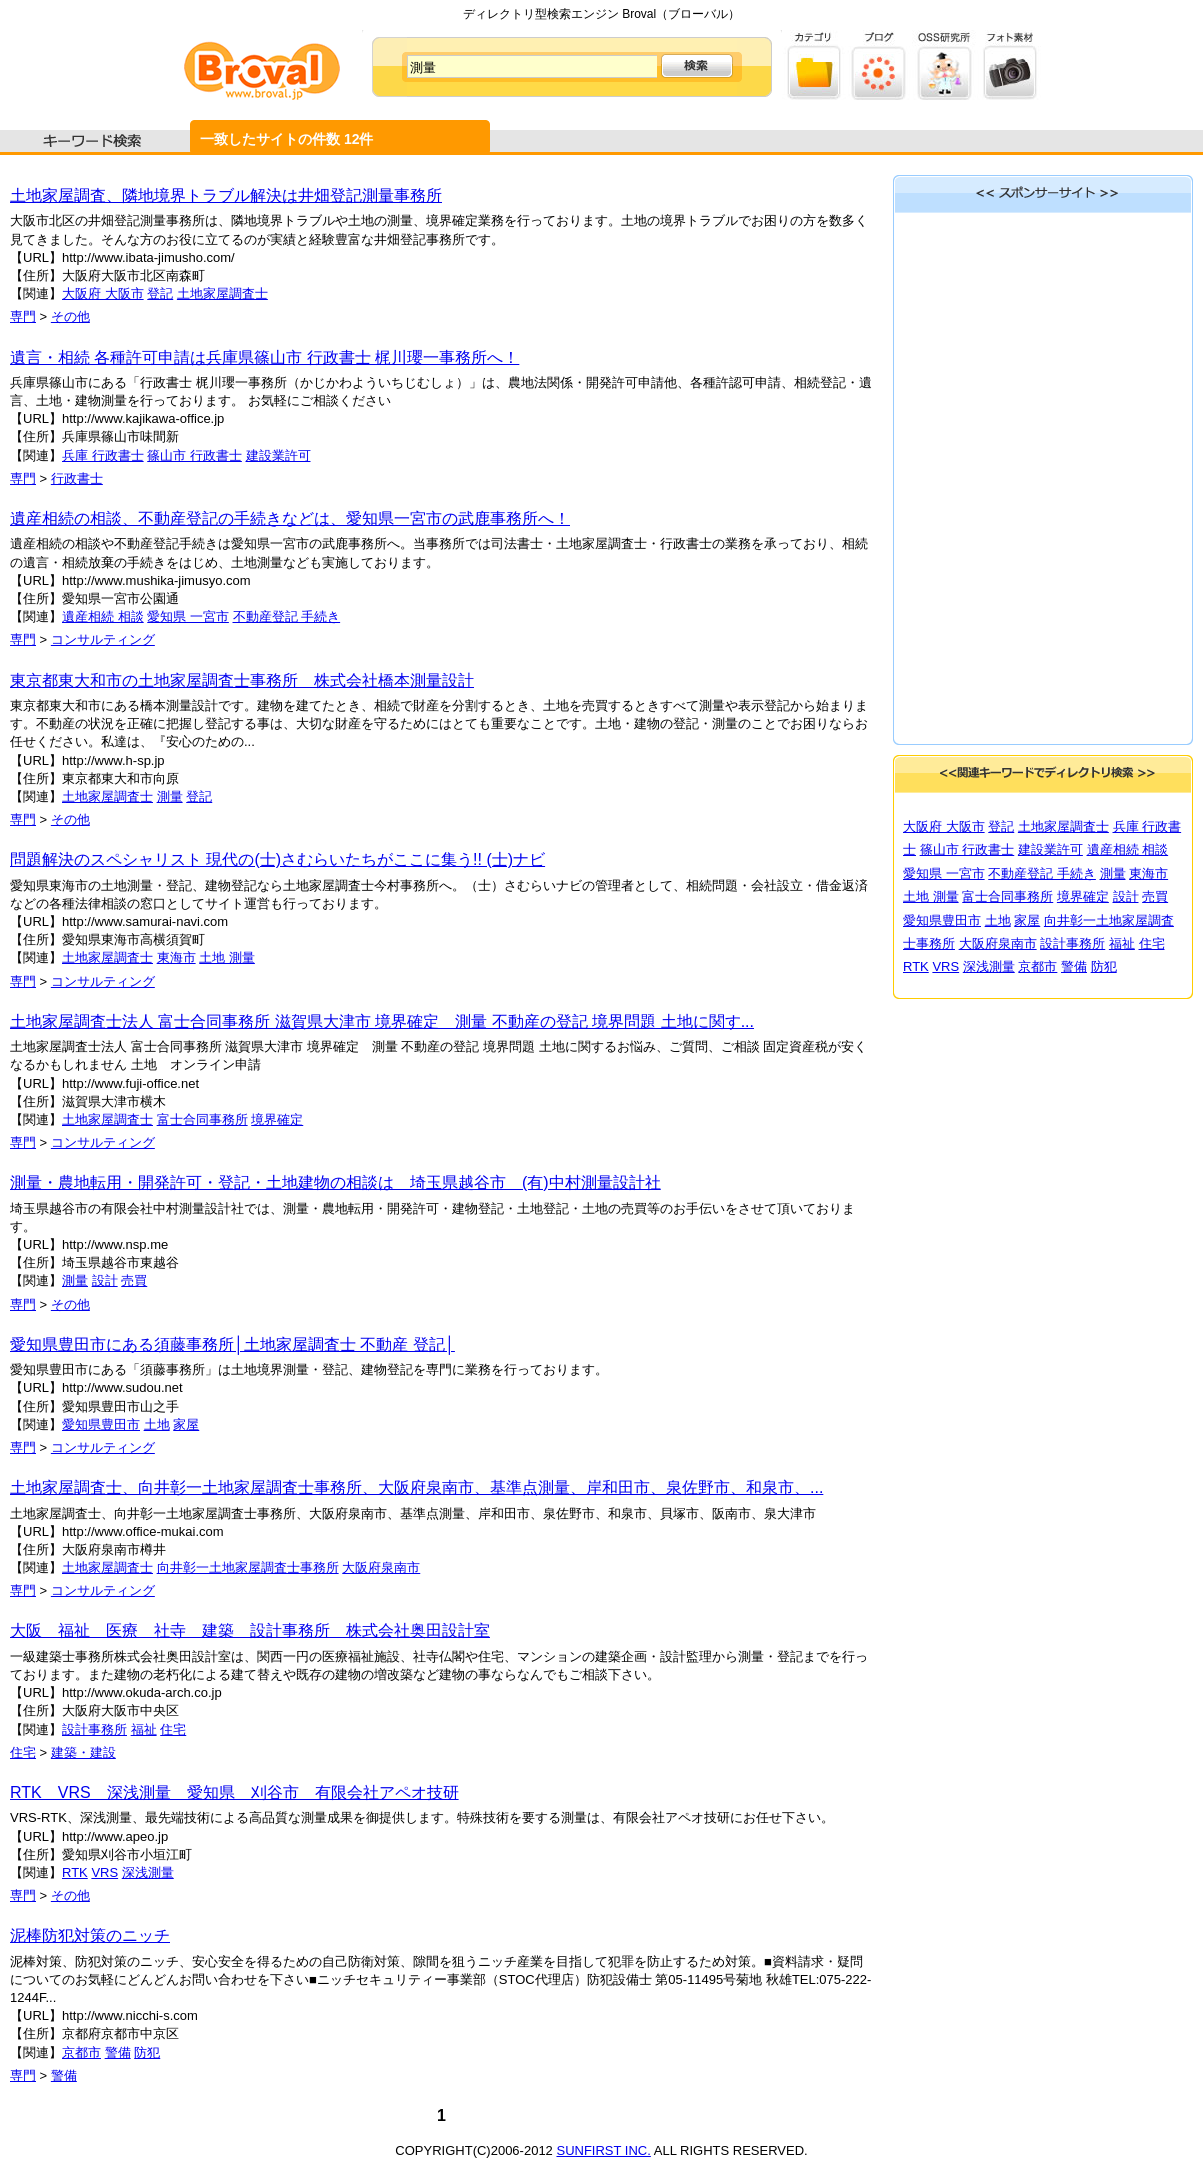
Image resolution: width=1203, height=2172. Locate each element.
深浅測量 (148, 1872)
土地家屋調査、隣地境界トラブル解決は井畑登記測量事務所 (226, 195)
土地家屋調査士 (222, 293)
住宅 (173, 1729)
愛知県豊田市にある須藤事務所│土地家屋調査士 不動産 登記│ (232, 1344)
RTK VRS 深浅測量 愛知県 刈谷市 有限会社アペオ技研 (234, 1792)
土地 (157, 1424)
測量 (170, 796)
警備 (118, 2052)
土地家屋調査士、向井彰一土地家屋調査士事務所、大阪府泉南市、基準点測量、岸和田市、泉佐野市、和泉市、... (416, 1487)
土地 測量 (227, 957)
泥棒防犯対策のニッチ (90, 1935)
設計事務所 (94, 1729)
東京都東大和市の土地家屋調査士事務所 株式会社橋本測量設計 (242, 680)
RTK (75, 1872)
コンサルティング (103, 639)
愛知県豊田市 (101, 1424)
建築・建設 (83, 1752)
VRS (104, 1872)
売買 (134, 1280)
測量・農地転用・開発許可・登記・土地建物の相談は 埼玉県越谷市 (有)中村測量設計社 (335, 1182)
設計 (105, 1280)
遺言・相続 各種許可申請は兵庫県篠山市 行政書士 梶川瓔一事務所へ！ (264, 357)
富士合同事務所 (202, 1119)
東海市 (176, 957)
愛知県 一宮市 (188, 616)
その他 (70, 316)
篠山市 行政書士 (194, 455)
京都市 (81, 2052)
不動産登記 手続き (287, 616)
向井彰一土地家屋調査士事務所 (248, 1567)
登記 (160, 293)
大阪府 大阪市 (103, 293)
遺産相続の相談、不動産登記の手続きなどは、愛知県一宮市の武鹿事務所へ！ (290, 518)
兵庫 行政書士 (103, 455)
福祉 (144, 1729)
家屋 (186, 1424)
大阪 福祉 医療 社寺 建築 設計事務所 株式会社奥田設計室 (250, 1630)
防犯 (147, 2052)
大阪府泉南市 (381, 1567)
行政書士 (77, 478)
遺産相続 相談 (103, 616)
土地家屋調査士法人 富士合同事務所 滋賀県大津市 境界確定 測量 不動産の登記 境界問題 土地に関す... (382, 1021)
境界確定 (277, 1119)
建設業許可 (278, 455)
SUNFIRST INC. (603, 2150)
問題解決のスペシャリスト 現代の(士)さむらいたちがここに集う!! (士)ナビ (277, 859)
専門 (23, 316)
